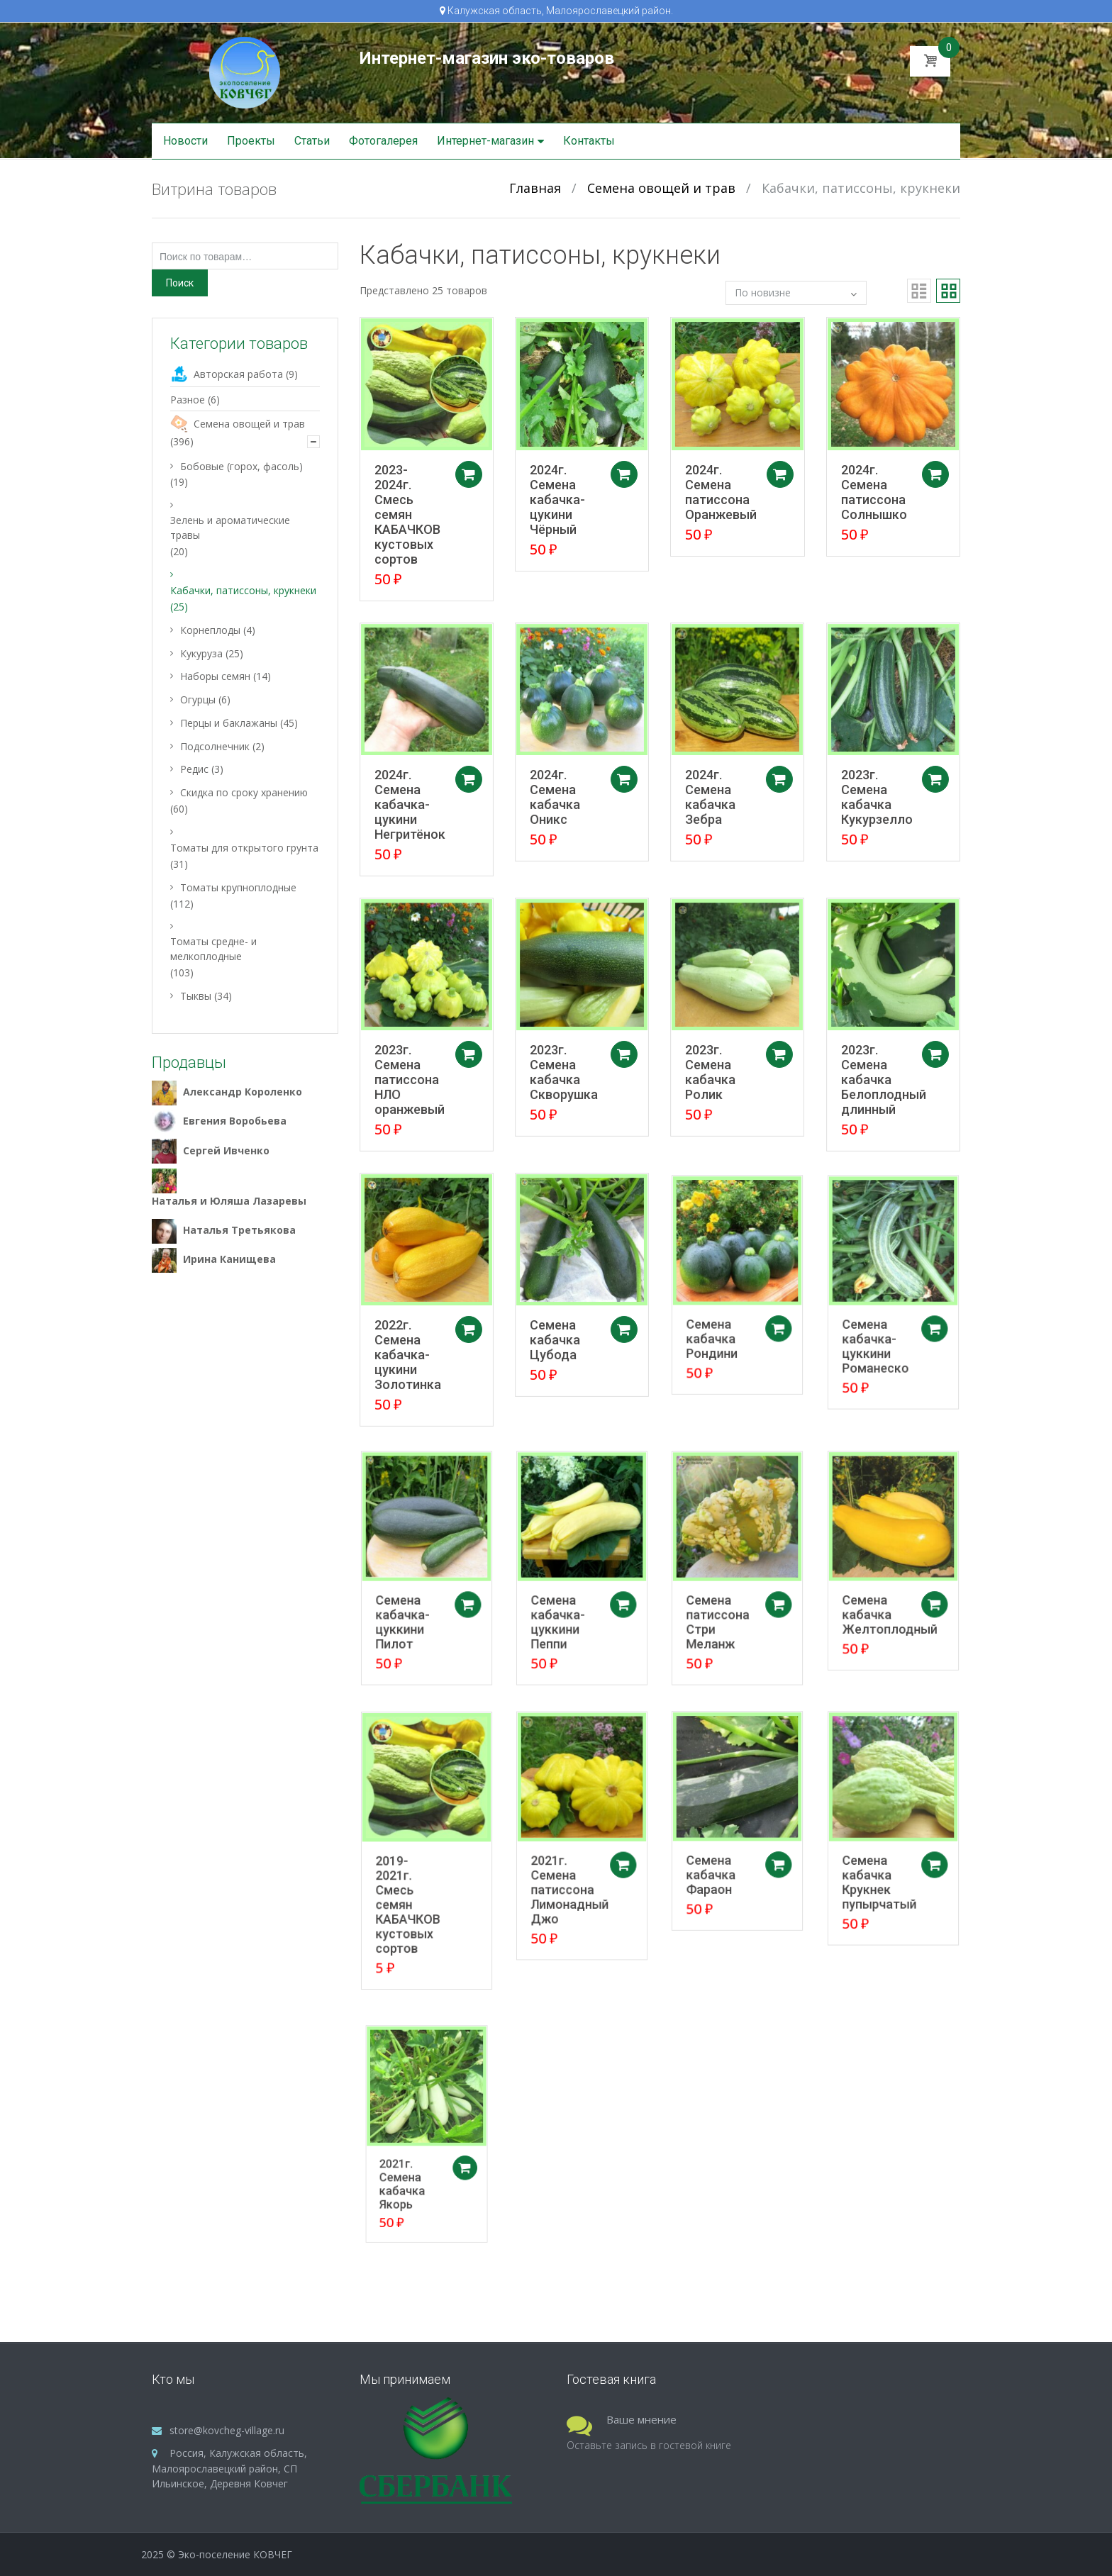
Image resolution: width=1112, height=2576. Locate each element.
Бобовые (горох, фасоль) (241, 466)
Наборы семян (215, 676)
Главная (535, 187)
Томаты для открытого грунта (244, 847)
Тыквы (195, 996)
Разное (187, 399)
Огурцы (198, 699)
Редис (194, 769)
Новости (185, 140)
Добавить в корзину (472, 474)
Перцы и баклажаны (228, 723)
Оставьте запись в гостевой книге (649, 2445)
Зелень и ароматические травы (230, 527)
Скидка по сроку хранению (244, 792)
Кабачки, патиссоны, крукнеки (243, 590)
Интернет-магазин (485, 140)
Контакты (589, 140)
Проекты (251, 140)
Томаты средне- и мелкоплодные (213, 949)
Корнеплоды (210, 630)
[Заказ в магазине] (796, 293)
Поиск (180, 283)
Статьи (312, 140)
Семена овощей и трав (661, 187)
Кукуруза (201, 653)
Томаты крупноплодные (238, 887)
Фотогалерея (383, 140)
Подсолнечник (215, 746)
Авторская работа (238, 374)
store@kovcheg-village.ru (226, 2430)
